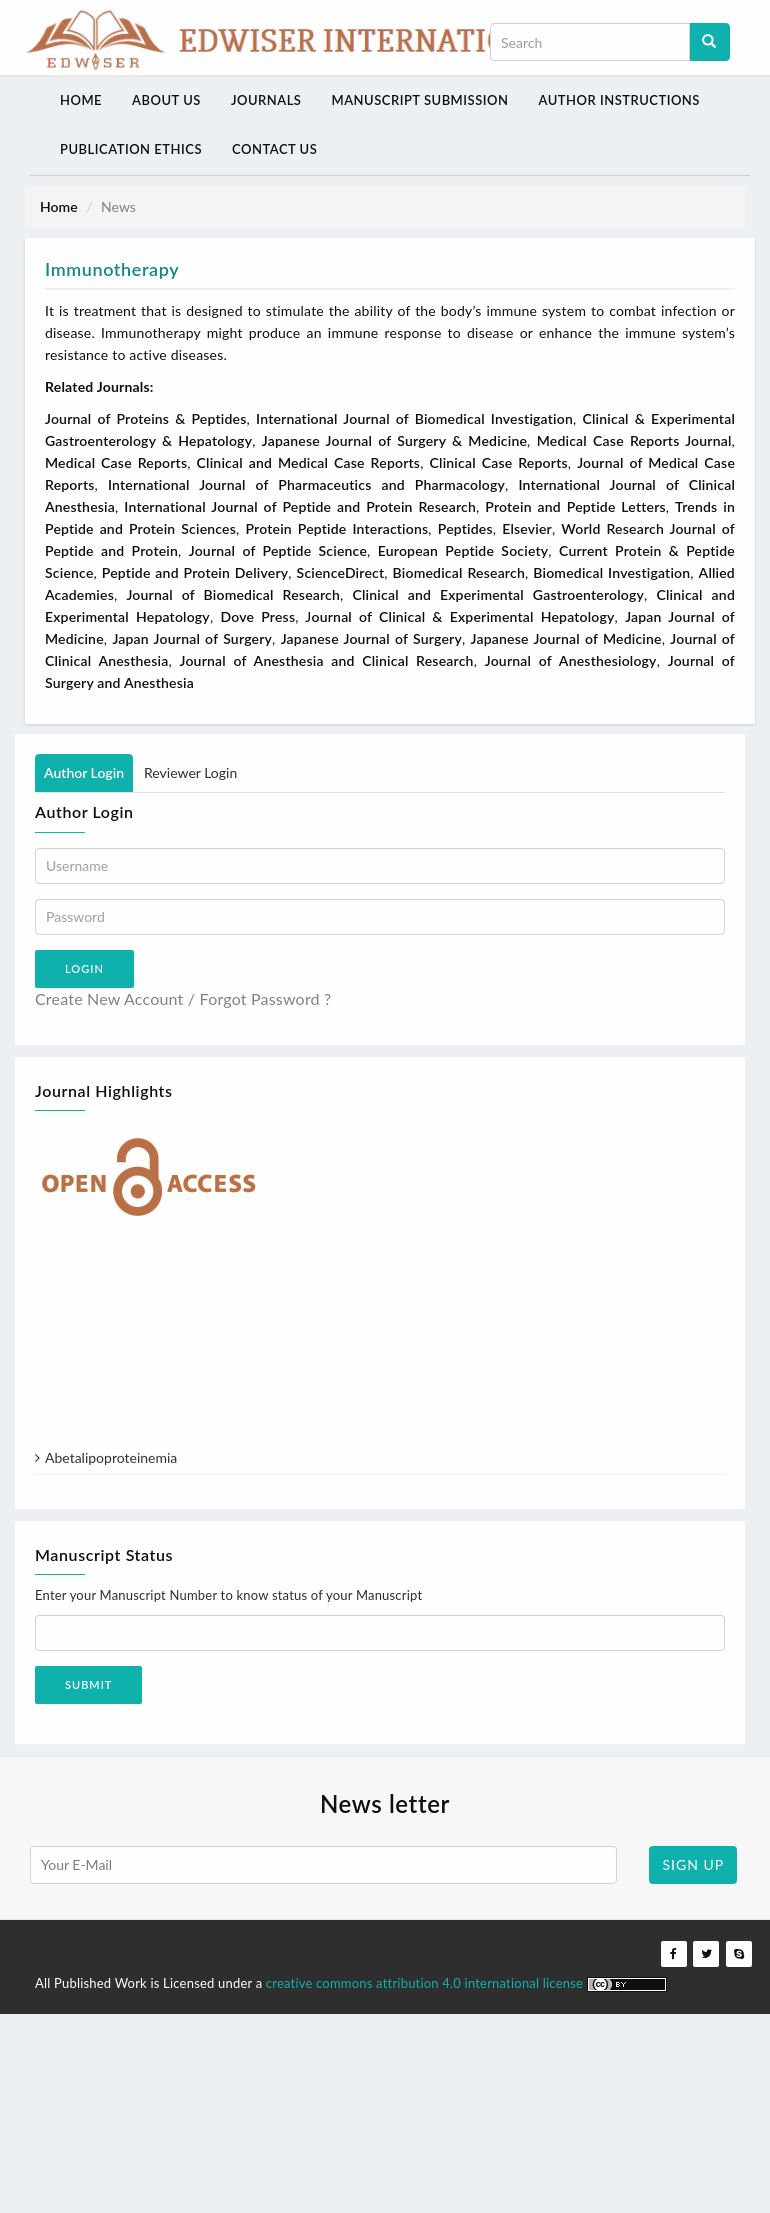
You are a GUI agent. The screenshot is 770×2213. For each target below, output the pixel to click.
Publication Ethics (130, 148)
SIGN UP (693, 1862)
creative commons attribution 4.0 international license (426, 1981)
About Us (164, 99)
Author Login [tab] (84, 770)
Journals (263, 99)
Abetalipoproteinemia (111, 1462)
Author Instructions (614, 99)
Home (80, 99)
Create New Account (109, 996)
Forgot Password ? (266, 996)
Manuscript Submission (415, 99)
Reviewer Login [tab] (190, 770)
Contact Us (272, 148)
